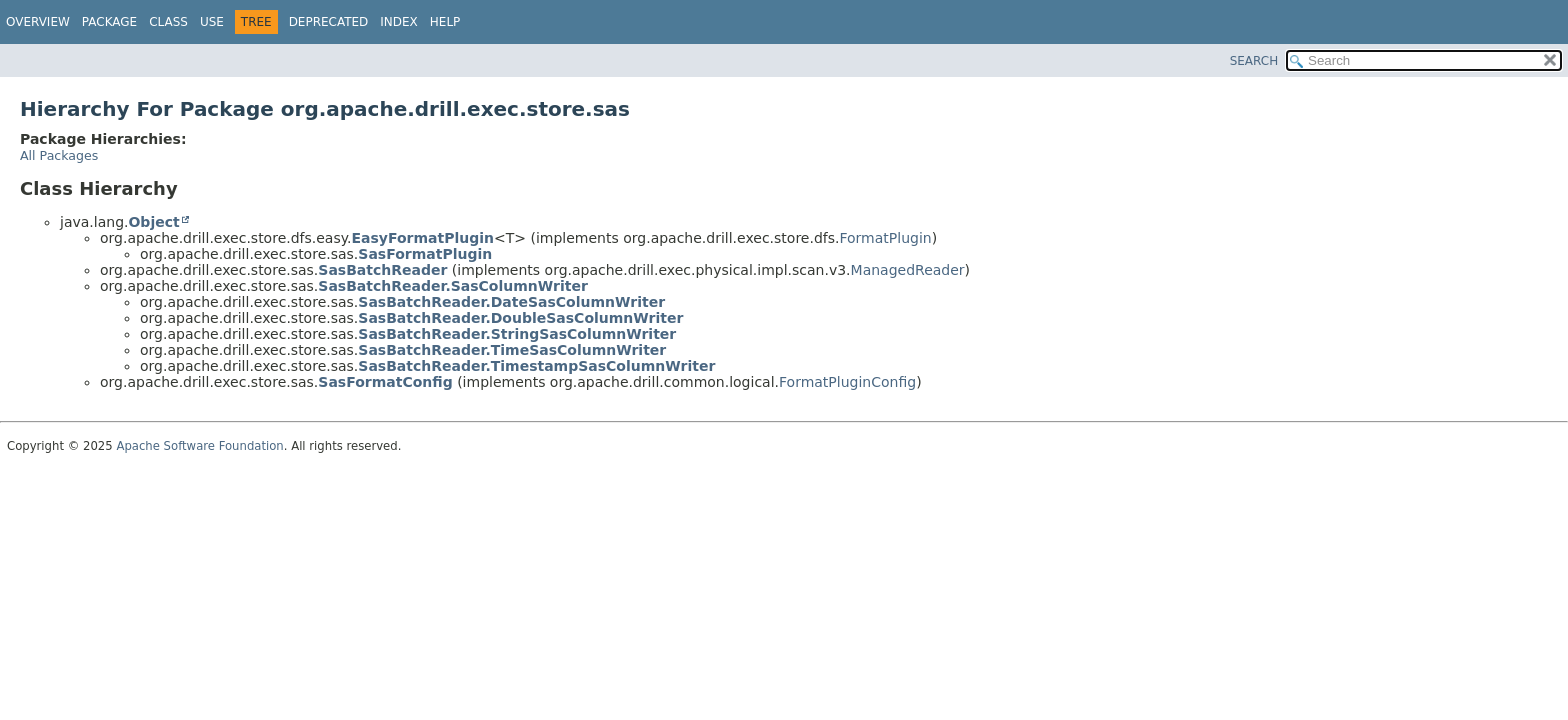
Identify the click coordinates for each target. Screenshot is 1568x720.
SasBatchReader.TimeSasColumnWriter (512, 350)
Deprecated (329, 22)
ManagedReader (908, 270)
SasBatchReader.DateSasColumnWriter (511, 302)
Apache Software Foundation (199, 446)
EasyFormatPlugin (422, 238)
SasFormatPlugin (425, 254)
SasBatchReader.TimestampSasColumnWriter (536, 366)
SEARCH (1254, 61)
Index (399, 22)
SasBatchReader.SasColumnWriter (452, 286)
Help (445, 22)
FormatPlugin (885, 238)
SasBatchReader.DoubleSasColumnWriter (520, 318)
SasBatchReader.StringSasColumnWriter (517, 334)
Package (109, 22)
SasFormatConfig (385, 382)
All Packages (59, 155)
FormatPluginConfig (847, 382)
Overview (38, 22)
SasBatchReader (382, 270)
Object (153, 222)
